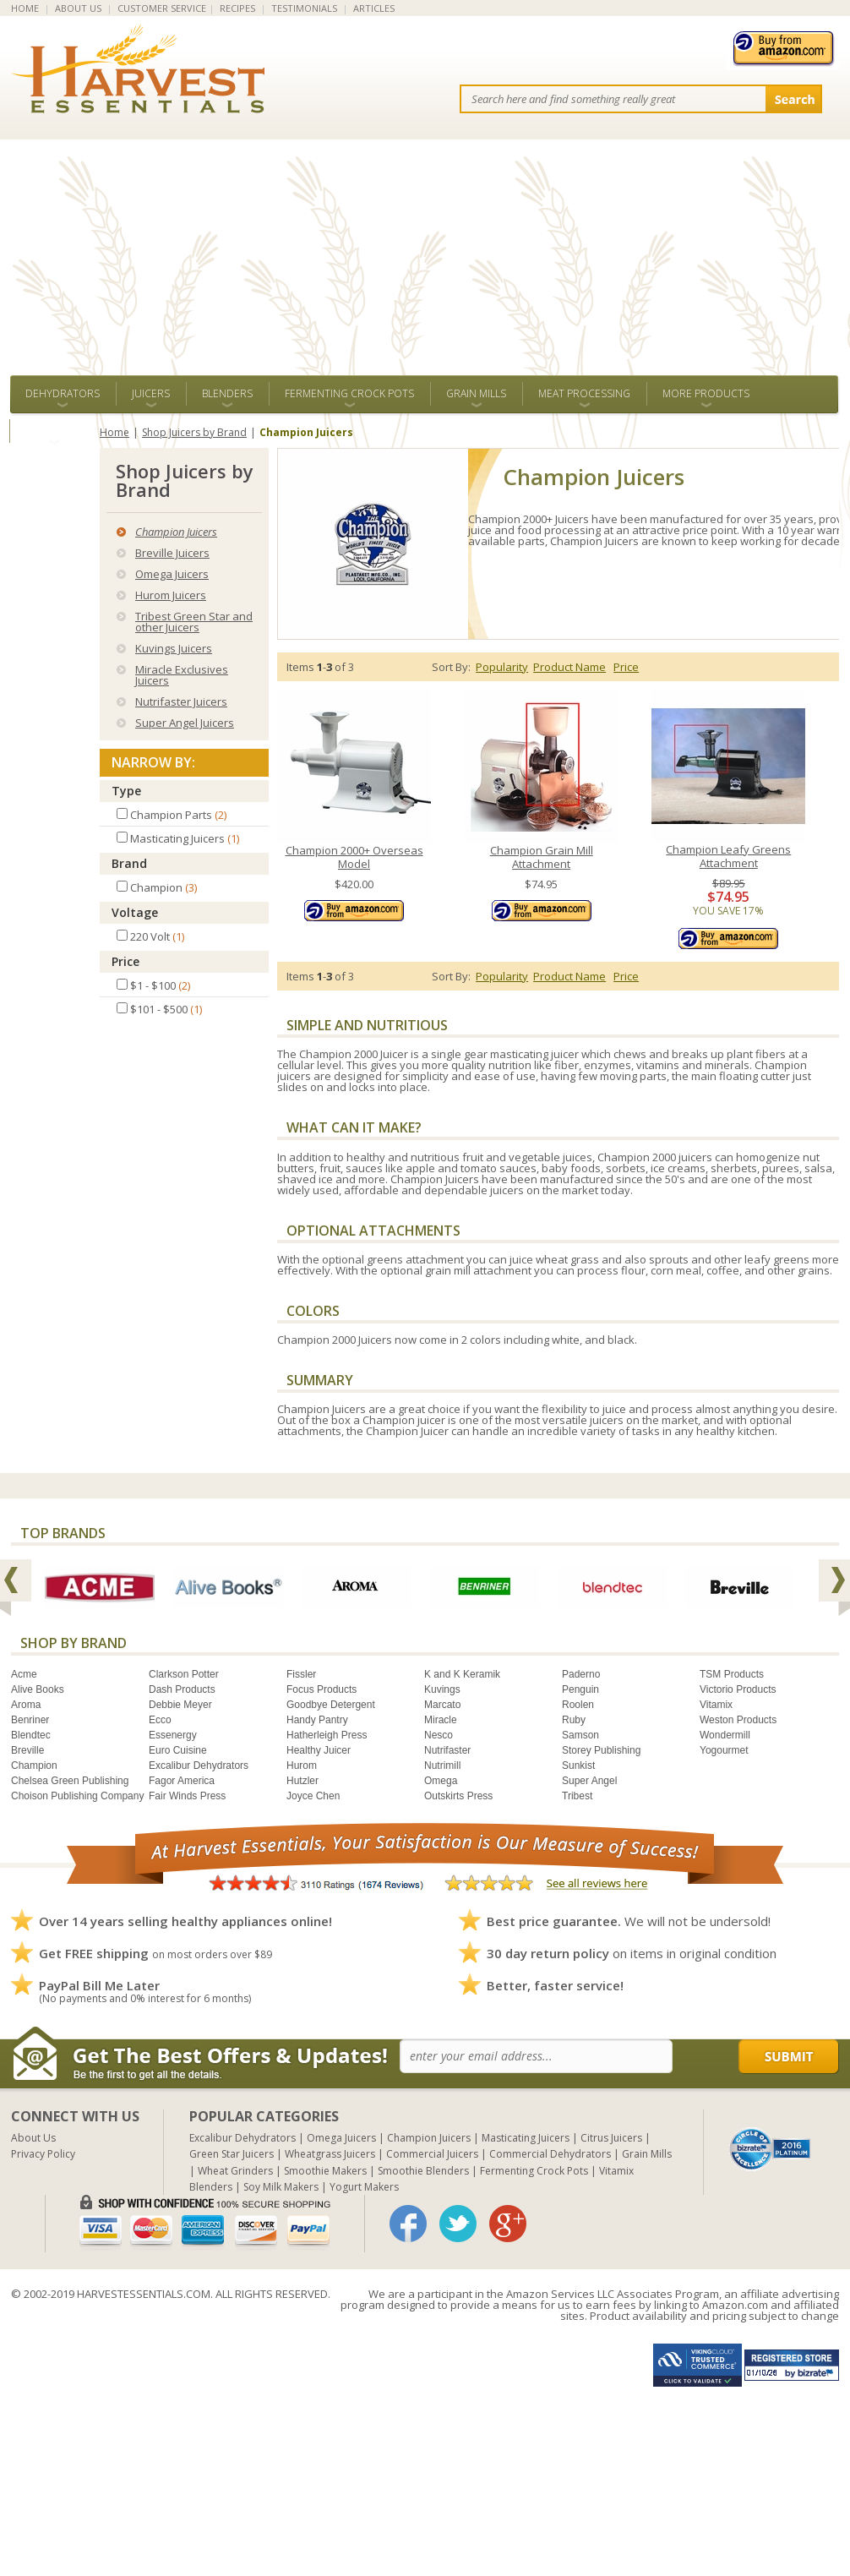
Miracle (440, 1720)
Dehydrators (62, 393)
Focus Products (321, 1689)
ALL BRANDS (54, 430)
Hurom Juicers (170, 595)
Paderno (581, 1674)
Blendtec (31, 1735)
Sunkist (578, 1765)
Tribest (577, 1796)
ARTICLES (374, 8)
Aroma (26, 1705)
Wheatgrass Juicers (330, 2154)
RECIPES (237, 8)
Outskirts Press (458, 1796)
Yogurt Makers (364, 2187)
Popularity (502, 666)
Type (126, 791)
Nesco (438, 1735)
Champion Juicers (176, 531)
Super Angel (589, 1781)
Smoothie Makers (325, 2171)
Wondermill (725, 1735)
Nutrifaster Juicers (181, 701)
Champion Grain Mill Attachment (541, 857)
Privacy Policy (43, 2154)
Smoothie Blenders (423, 2171)
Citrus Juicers (611, 2138)
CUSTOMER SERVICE (161, 8)
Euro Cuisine (178, 1750)
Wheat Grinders (235, 2171)
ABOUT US (78, 8)
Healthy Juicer (318, 1750)
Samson (580, 1735)
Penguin (580, 1689)
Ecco (160, 1720)
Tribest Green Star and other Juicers (194, 622)
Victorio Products (738, 1689)
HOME (25, 8)
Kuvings (442, 1689)
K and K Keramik (462, 1674)
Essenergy (173, 1735)
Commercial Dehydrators (550, 2154)
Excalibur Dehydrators (198, 1765)
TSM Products (732, 1674)
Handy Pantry (317, 1720)
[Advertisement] (425, 248)
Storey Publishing (601, 1750)
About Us (33, 2138)
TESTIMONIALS (304, 8)
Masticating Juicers (525, 2138)
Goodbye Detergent (330, 1705)
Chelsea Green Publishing (69, 1781)
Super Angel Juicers (184, 722)
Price (125, 961)
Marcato (442, 1705)
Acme (24, 1674)
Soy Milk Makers (281, 2187)
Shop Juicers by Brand (194, 432)
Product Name (569, 666)
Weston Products (738, 1720)
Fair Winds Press (187, 1796)
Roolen (578, 1705)
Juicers (151, 393)
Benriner (30, 1720)
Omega (440, 1781)
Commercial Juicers (432, 2154)
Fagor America (182, 1781)
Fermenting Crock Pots (349, 393)
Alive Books (37, 1689)
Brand (129, 863)
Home (114, 432)
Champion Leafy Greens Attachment (728, 856)
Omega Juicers (172, 573)
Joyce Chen (313, 1796)
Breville (27, 1750)
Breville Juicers (172, 552)
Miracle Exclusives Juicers (181, 675)
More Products (705, 393)
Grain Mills (476, 393)
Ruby (574, 1720)
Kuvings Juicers (173, 648)
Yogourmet (724, 1750)
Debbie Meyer (180, 1705)
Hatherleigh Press (326, 1735)
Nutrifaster (447, 1750)
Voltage (135, 912)
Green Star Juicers (231, 2154)
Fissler (301, 1674)
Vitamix (716, 1705)
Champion (34, 1765)
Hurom (301, 1765)
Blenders (227, 393)
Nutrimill (442, 1765)
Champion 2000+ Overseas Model (354, 857)
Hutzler (302, 1781)
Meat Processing (584, 393)
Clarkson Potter (184, 1674)
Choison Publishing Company (77, 1796)
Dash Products (182, 1689)
